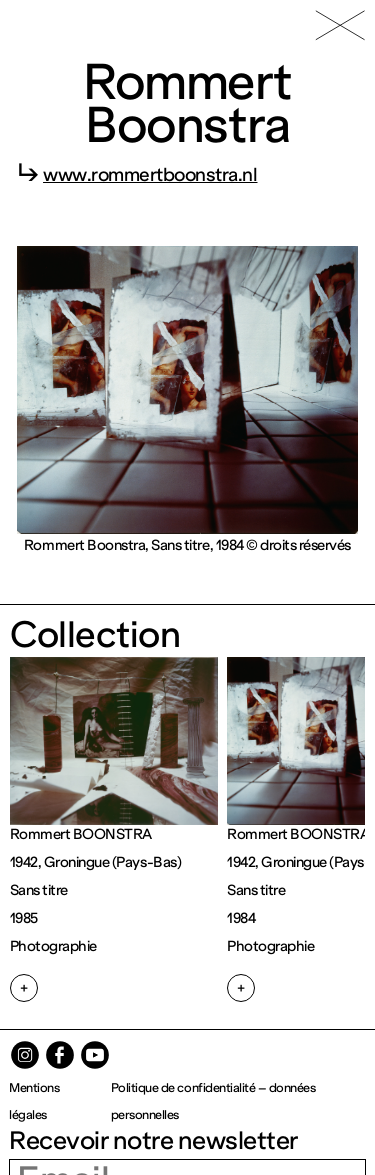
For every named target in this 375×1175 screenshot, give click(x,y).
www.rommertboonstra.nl (150, 175)
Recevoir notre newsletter (153, 1140)
